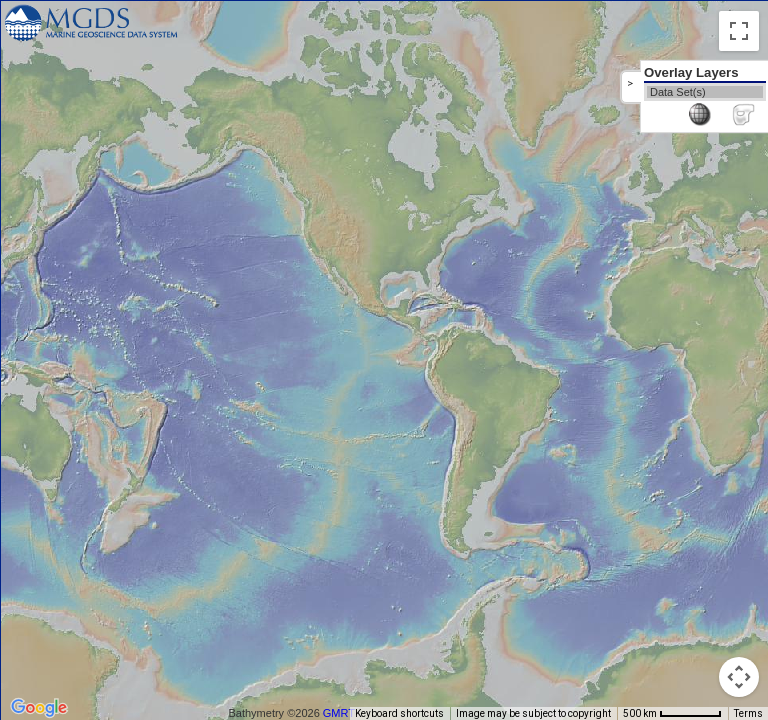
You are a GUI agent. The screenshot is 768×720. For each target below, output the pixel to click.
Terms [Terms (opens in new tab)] (748, 713)
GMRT (339, 713)
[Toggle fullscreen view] (739, 31)
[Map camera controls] (739, 677)
